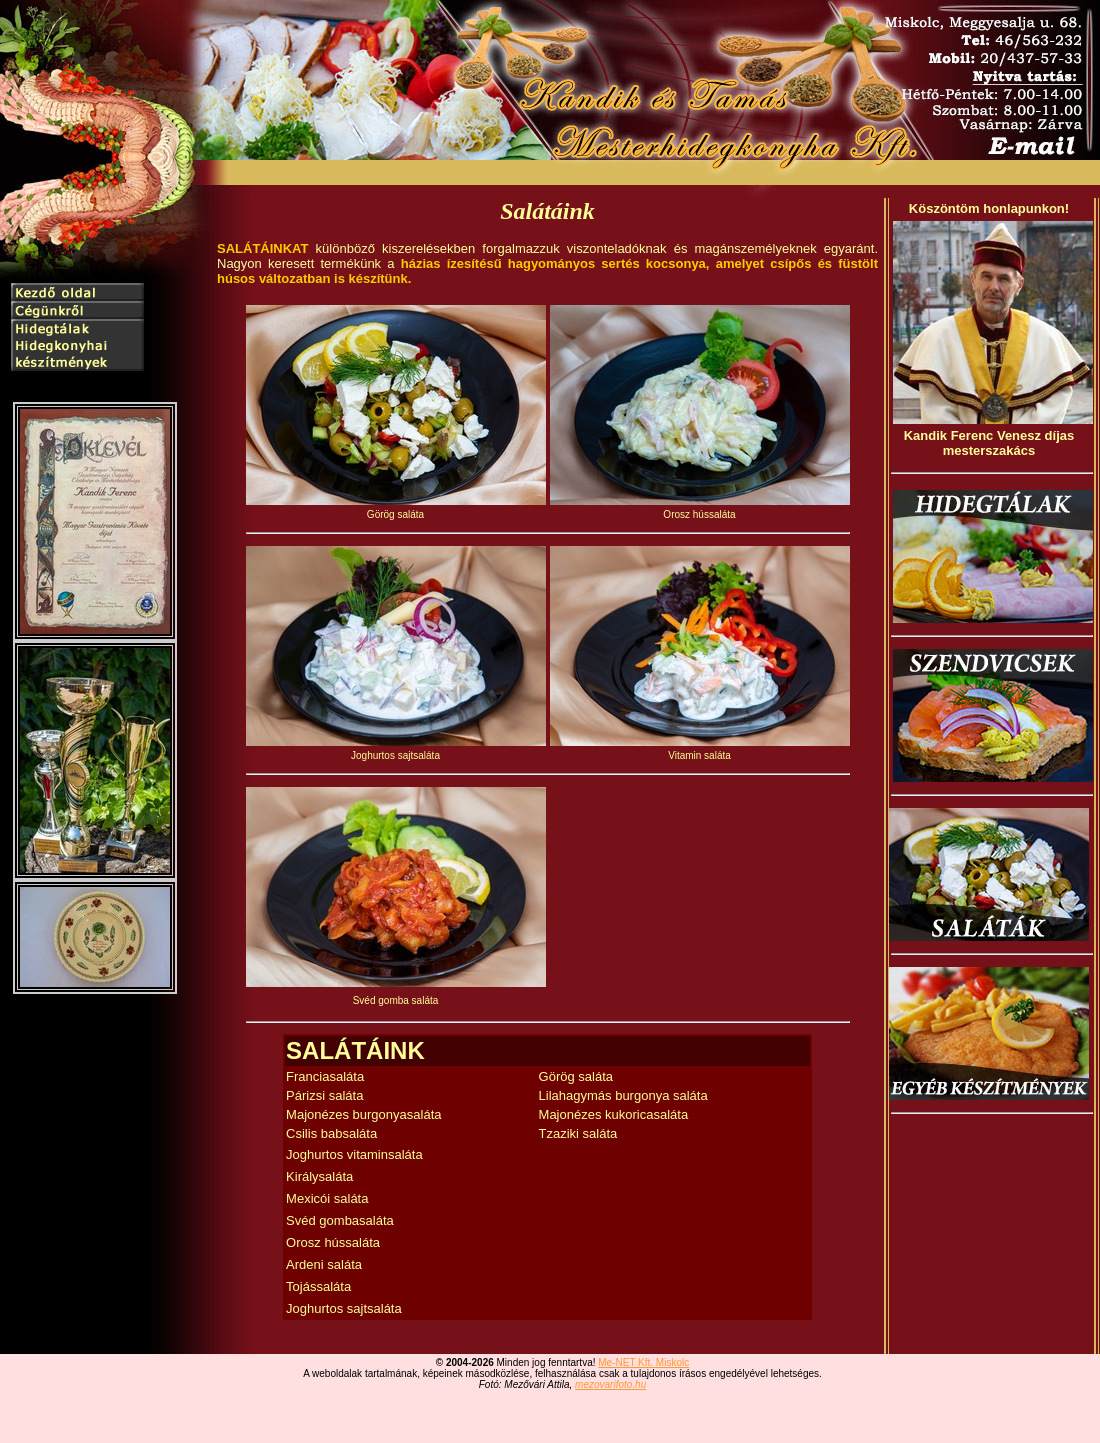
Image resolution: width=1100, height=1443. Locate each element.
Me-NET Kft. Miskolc (643, 1362)
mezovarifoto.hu (610, 1384)
